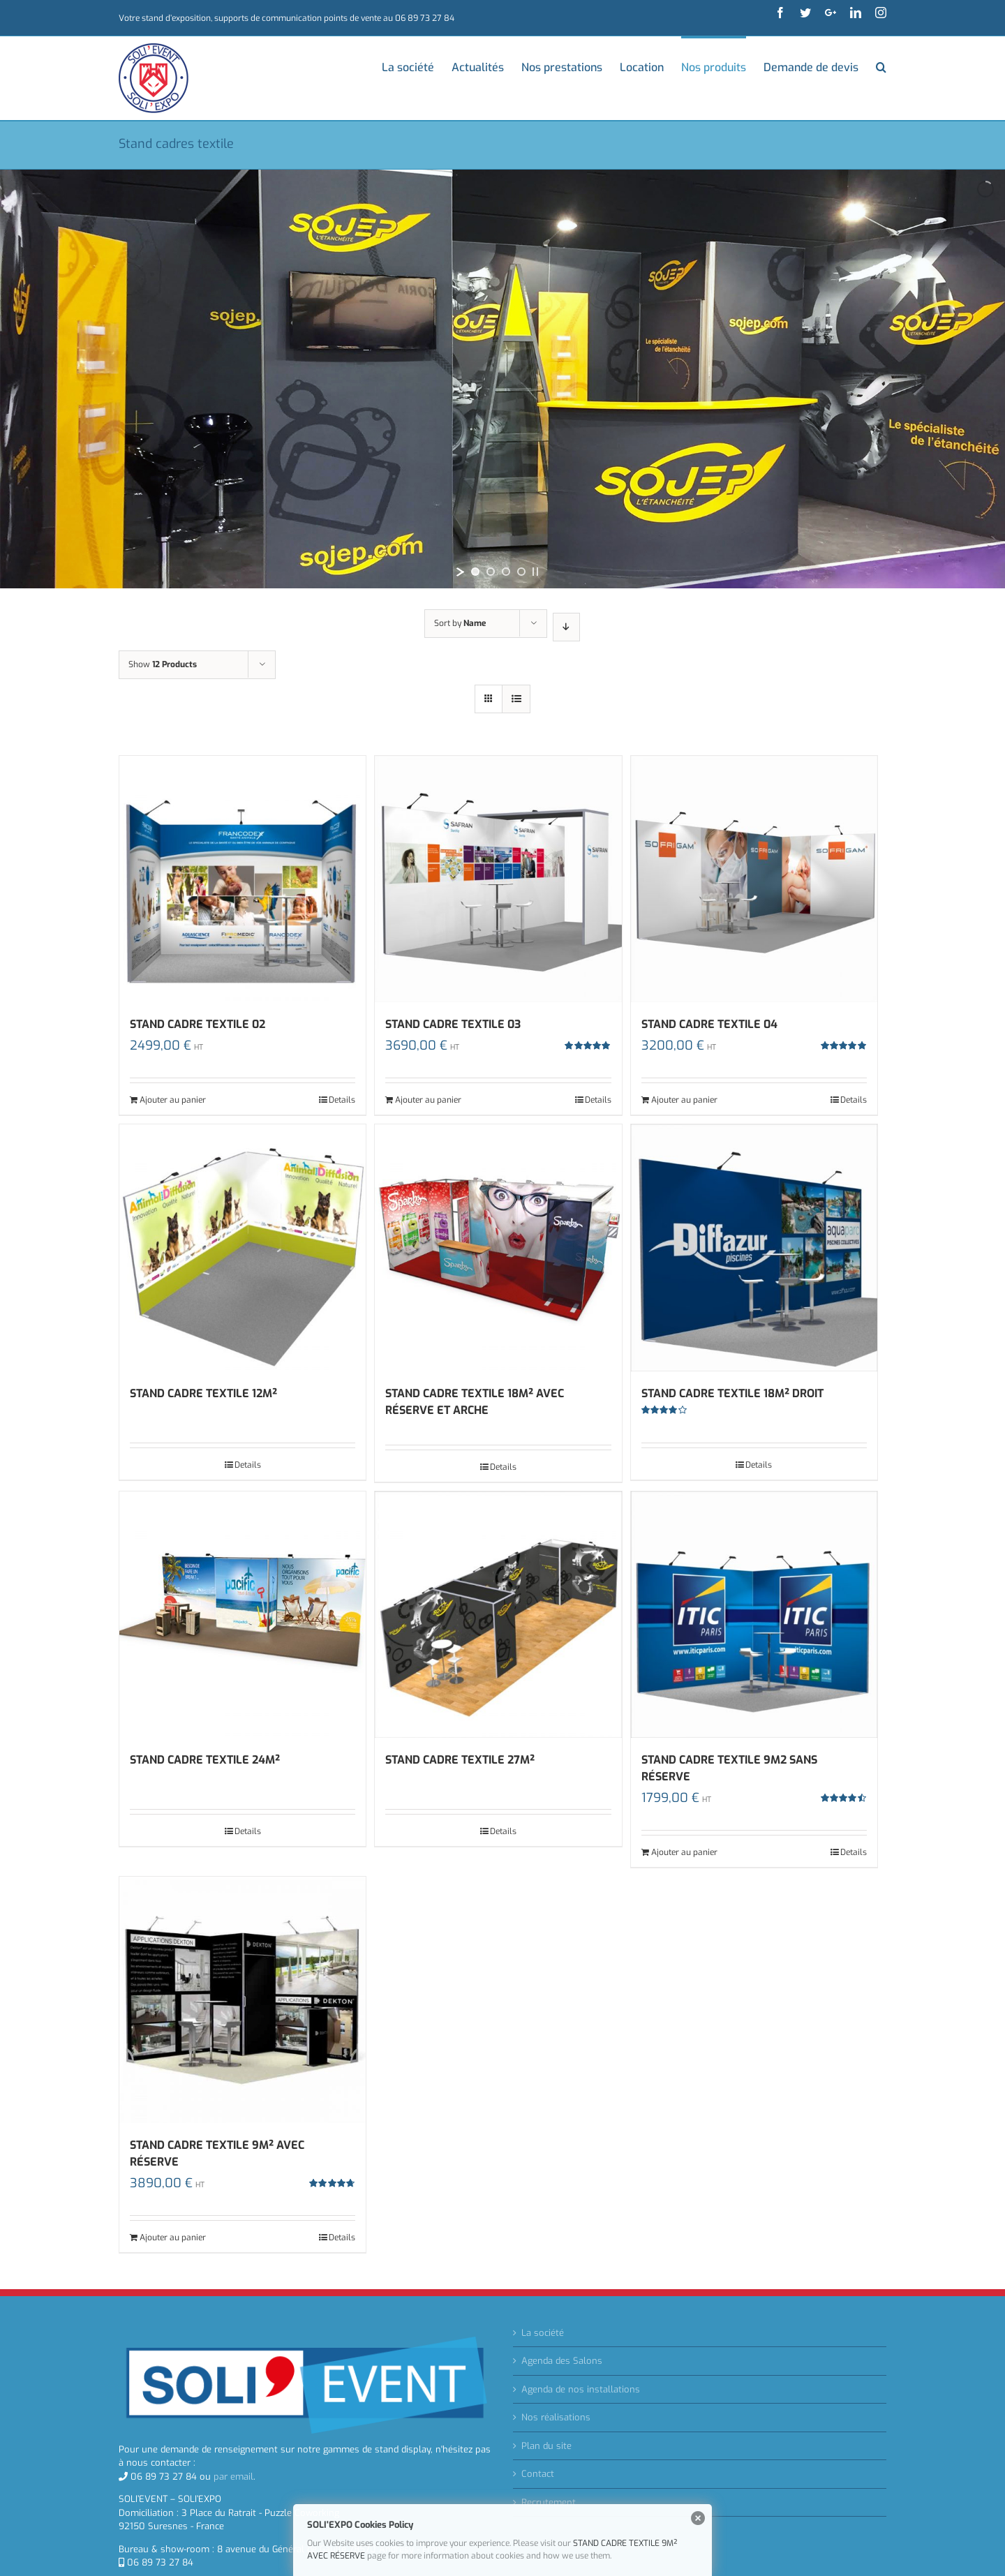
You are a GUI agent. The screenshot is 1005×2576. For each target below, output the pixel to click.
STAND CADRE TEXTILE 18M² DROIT (732, 1393)
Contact (537, 2474)
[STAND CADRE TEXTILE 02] (242, 879)
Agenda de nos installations (580, 2389)
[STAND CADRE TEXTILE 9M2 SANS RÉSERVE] (754, 1614)
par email (233, 2476)
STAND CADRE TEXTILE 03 (453, 1024)
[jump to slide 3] (506, 571)
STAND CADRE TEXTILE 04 (709, 1024)
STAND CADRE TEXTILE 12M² (203, 1393)
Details (342, 1099)
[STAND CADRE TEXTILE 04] (754, 879)
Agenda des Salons (561, 2361)
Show (162, 664)
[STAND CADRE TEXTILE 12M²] (242, 1247)
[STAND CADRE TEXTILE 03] (498, 879)
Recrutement (548, 2502)
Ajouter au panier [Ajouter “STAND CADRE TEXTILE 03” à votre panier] (428, 1099)
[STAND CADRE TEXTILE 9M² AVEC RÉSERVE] (242, 2000)
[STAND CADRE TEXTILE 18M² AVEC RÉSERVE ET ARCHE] (498, 1247)
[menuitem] (417, 66)
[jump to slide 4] (521, 571)
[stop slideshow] (535, 571)
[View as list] (516, 699)
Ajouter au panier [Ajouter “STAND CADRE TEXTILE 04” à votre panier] (684, 1099)
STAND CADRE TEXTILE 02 (197, 1024)
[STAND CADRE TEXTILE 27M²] (498, 1614)
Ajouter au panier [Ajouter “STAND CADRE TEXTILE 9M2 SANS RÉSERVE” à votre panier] (684, 1852)
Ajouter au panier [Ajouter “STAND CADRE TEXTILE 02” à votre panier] (173, 1099)
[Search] (881, 66)
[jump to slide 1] (475, 571)
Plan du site (546, 2446)
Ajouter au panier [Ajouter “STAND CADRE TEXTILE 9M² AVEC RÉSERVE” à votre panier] (173, 2237)
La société (542, 2333)
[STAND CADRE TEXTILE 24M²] (242, 1614)
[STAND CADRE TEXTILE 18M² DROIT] (754, 1247)
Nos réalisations (555, 2417)
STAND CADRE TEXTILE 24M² (205, 1759)
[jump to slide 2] (490, 571)
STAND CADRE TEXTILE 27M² (460, 1759)
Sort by (460, 623)
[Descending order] (566, 627)
